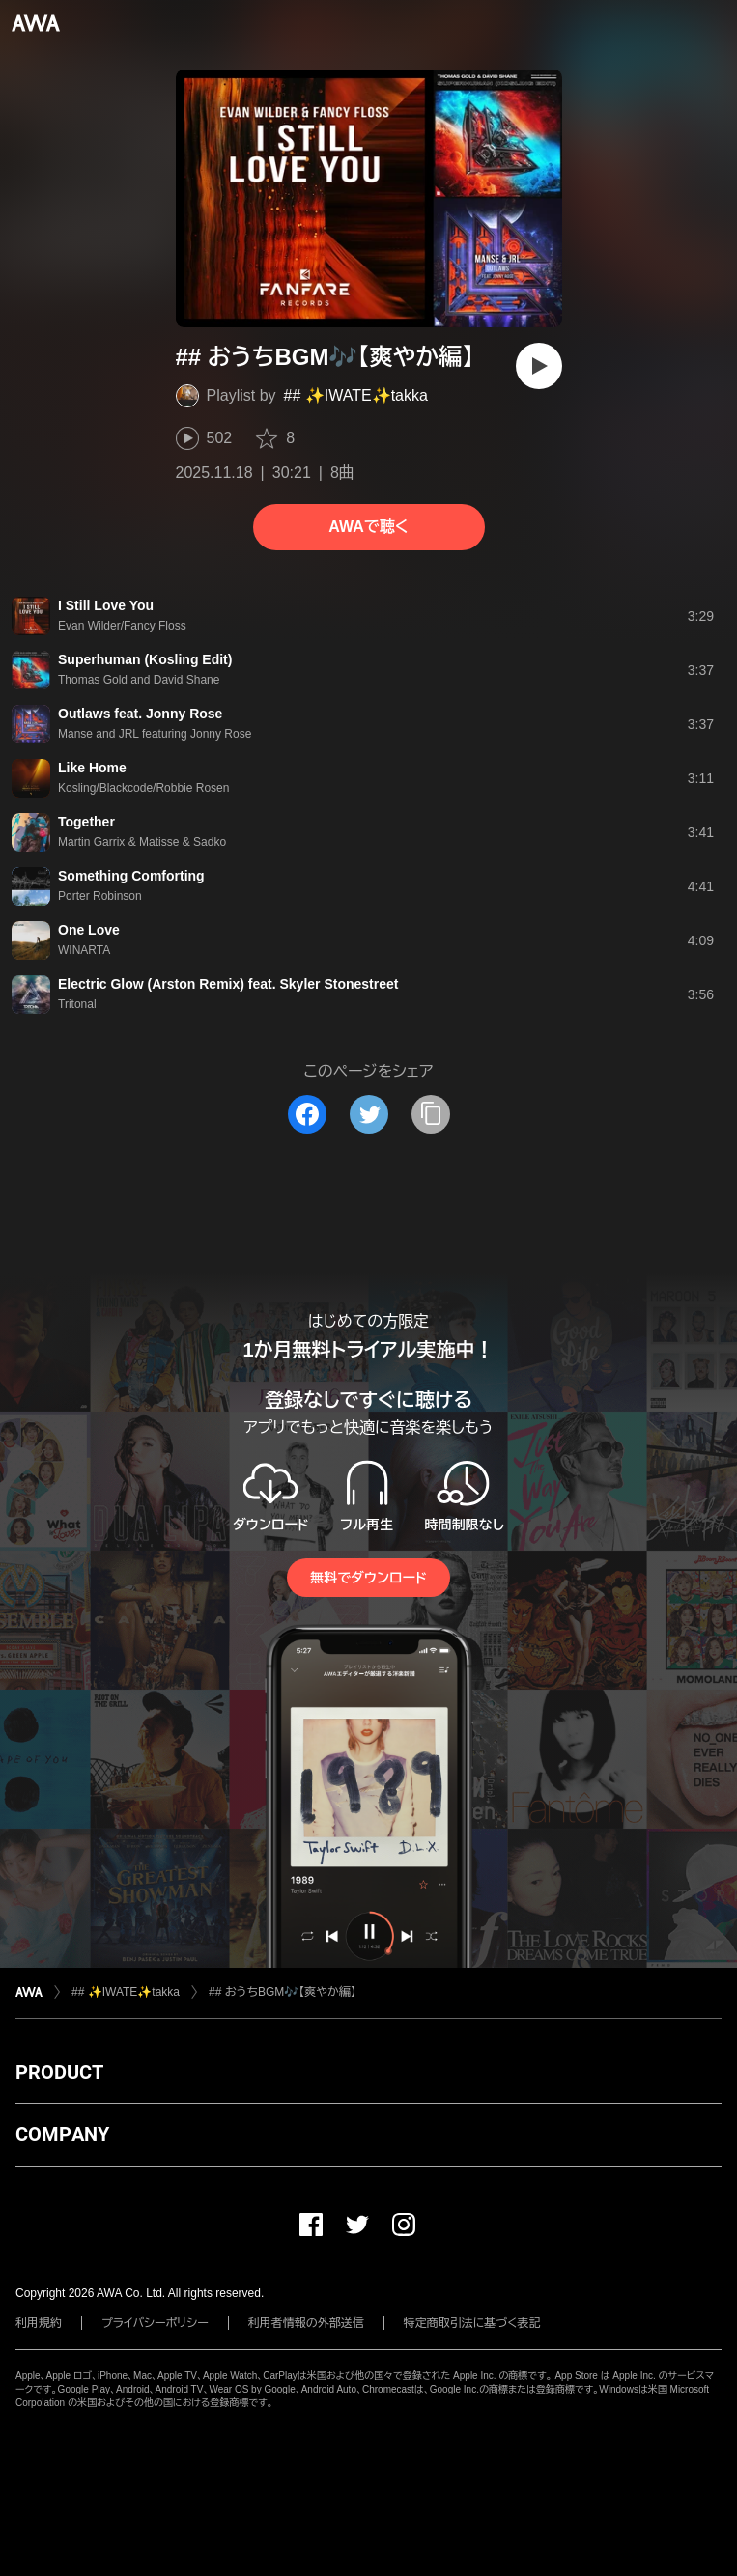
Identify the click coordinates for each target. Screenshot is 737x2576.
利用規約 (38, 2323)
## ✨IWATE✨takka (356, 395)
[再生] (539, 366)
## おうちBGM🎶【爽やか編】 (282, 1992)
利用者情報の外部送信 (306, 2323)
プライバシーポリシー (155, 2323)
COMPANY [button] (62, 2133)
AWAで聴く (368, 526)
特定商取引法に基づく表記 (472, 2323)
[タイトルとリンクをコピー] (430, 1114)
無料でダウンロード (368, 1577)
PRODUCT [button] (59, 2072)
